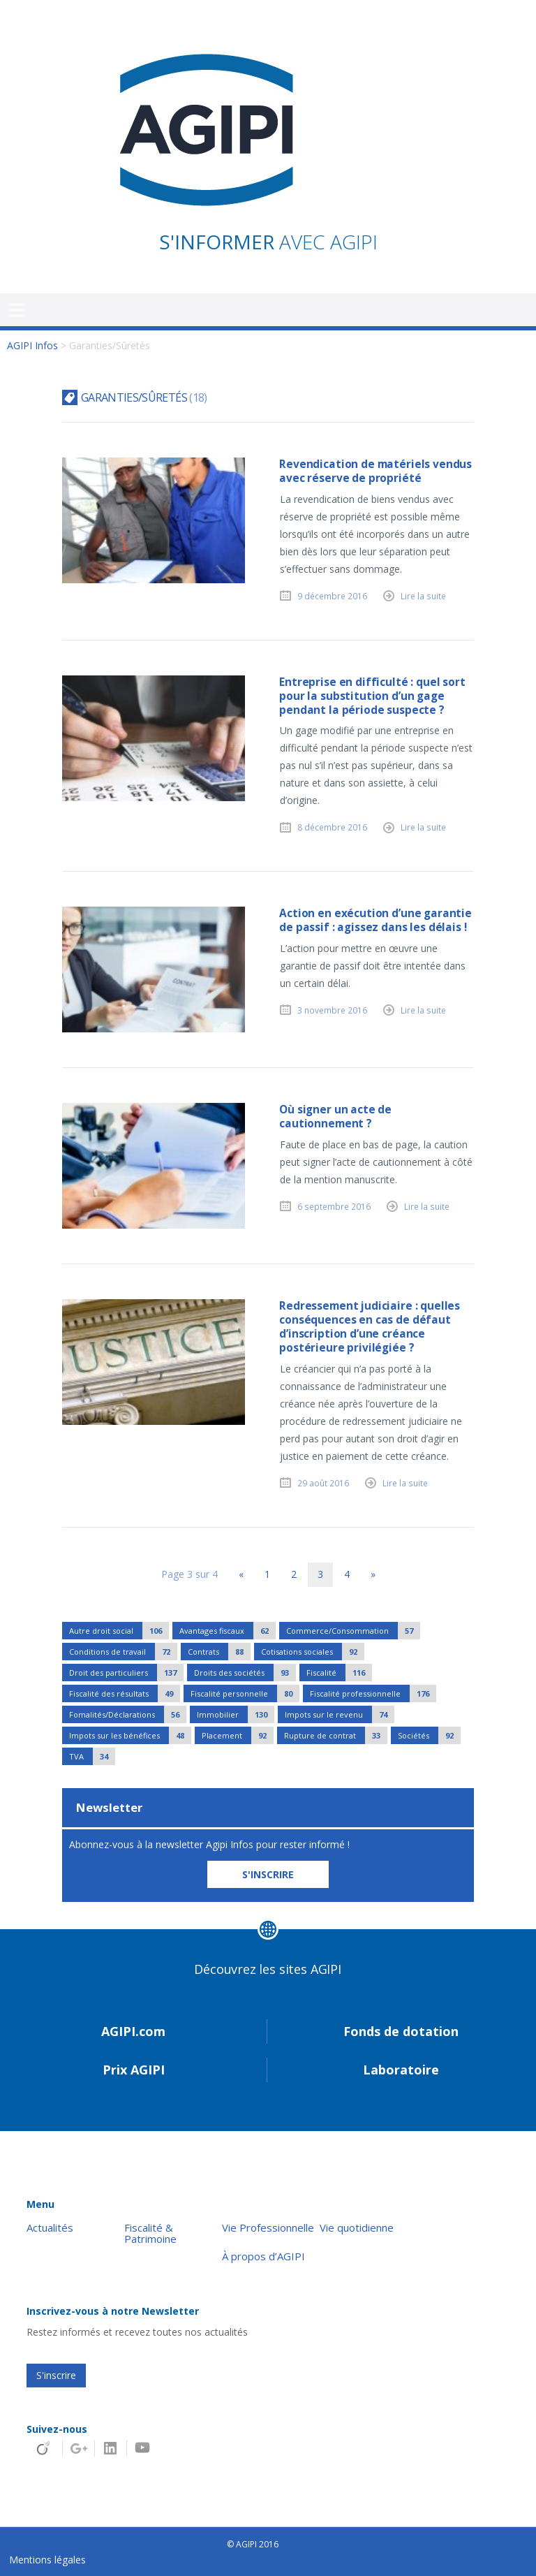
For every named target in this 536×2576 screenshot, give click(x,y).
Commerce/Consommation (353, 1630)
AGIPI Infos (32, 345)
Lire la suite (423, 595)
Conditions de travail (123, 1651)
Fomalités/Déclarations (127, 1714)
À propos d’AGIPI (263, 2256)
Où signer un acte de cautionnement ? (335, 1116)
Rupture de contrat (335, 1735)
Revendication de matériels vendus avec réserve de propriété (375, 471)
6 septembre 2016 (334, 1206)
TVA (92, 1756)
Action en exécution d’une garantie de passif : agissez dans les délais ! (375, 920)
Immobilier (235, 1714)
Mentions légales (47, 2559)
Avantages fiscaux (227, 1630)
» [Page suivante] (373, 1574)
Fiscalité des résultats (124, 1693)
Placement (238, 1735)
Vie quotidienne (357, 2228)
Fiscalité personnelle (245, 1693)
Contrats (219, 1651)
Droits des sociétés (245, 1672)
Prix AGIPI (134, 2069)
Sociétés (429, 1735)
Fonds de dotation (401, 2031)
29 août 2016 (323, 1482)
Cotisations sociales (312, 1651)
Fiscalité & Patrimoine (150, 2234)
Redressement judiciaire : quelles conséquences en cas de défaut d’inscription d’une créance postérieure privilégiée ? (369, 1326)
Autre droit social (119, 1630)
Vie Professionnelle (268, 2228)
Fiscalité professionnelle (373, 1693)
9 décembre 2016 (332, 595)
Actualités (50, 2228)
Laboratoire (401, 2069)
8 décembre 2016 (332, 827)
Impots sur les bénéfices (130, 1735)
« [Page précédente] (241, 1574)
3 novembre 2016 (332, 1010)
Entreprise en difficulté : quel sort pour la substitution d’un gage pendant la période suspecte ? (372, 696)
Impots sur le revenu (339, 1714)
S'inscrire (56, 2375)
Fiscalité (339, 1672)
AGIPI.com (133, 2031)
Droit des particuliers (126, 1672)
